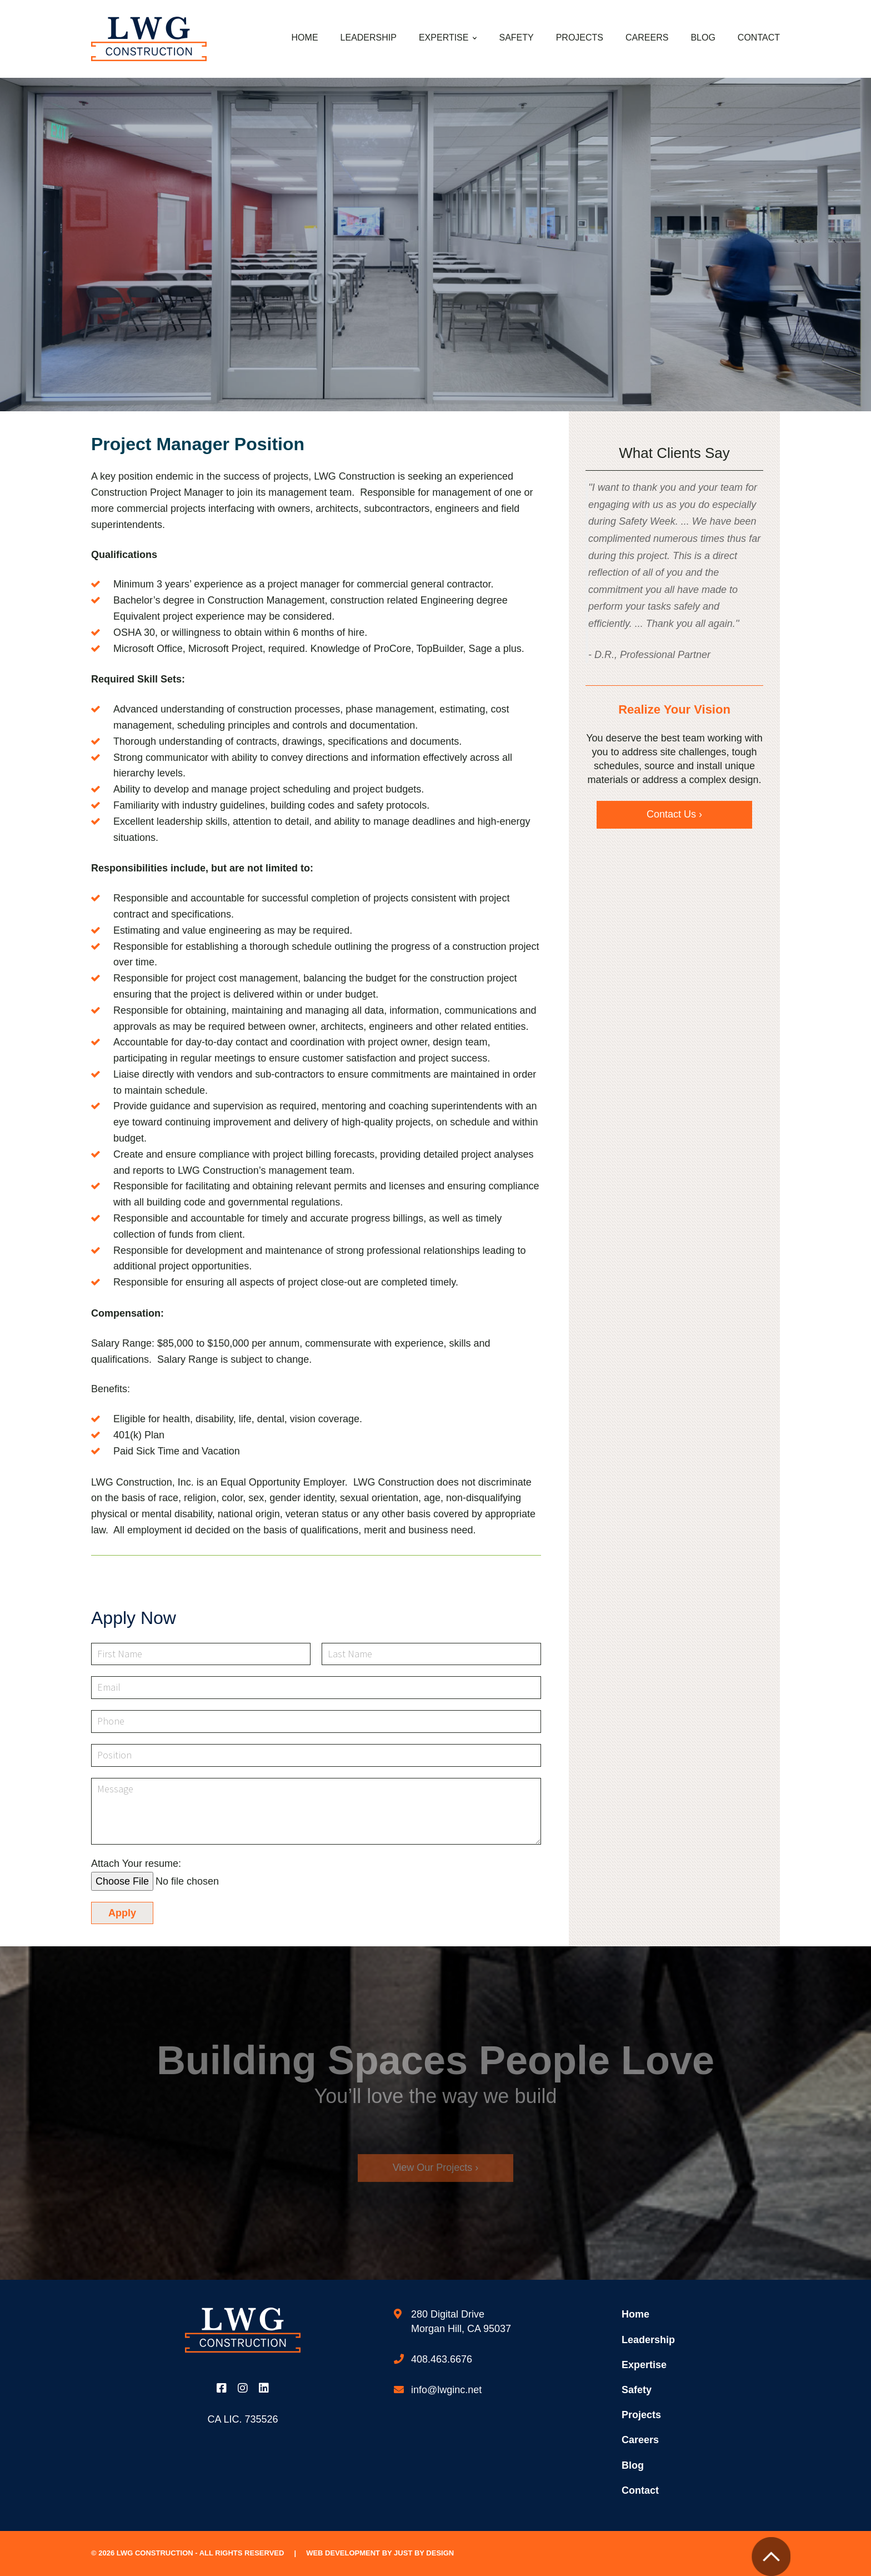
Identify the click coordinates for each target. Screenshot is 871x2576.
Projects (579, 37)
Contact (759, 37)
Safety (516, 37)
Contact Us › (674, 814)
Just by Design (424, 2553)
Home (305, 37)
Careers (646, 37)
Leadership (369, 37)
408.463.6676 (441, 2359)
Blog (702, 37)
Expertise (444, 37)
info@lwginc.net (446, 2389)
